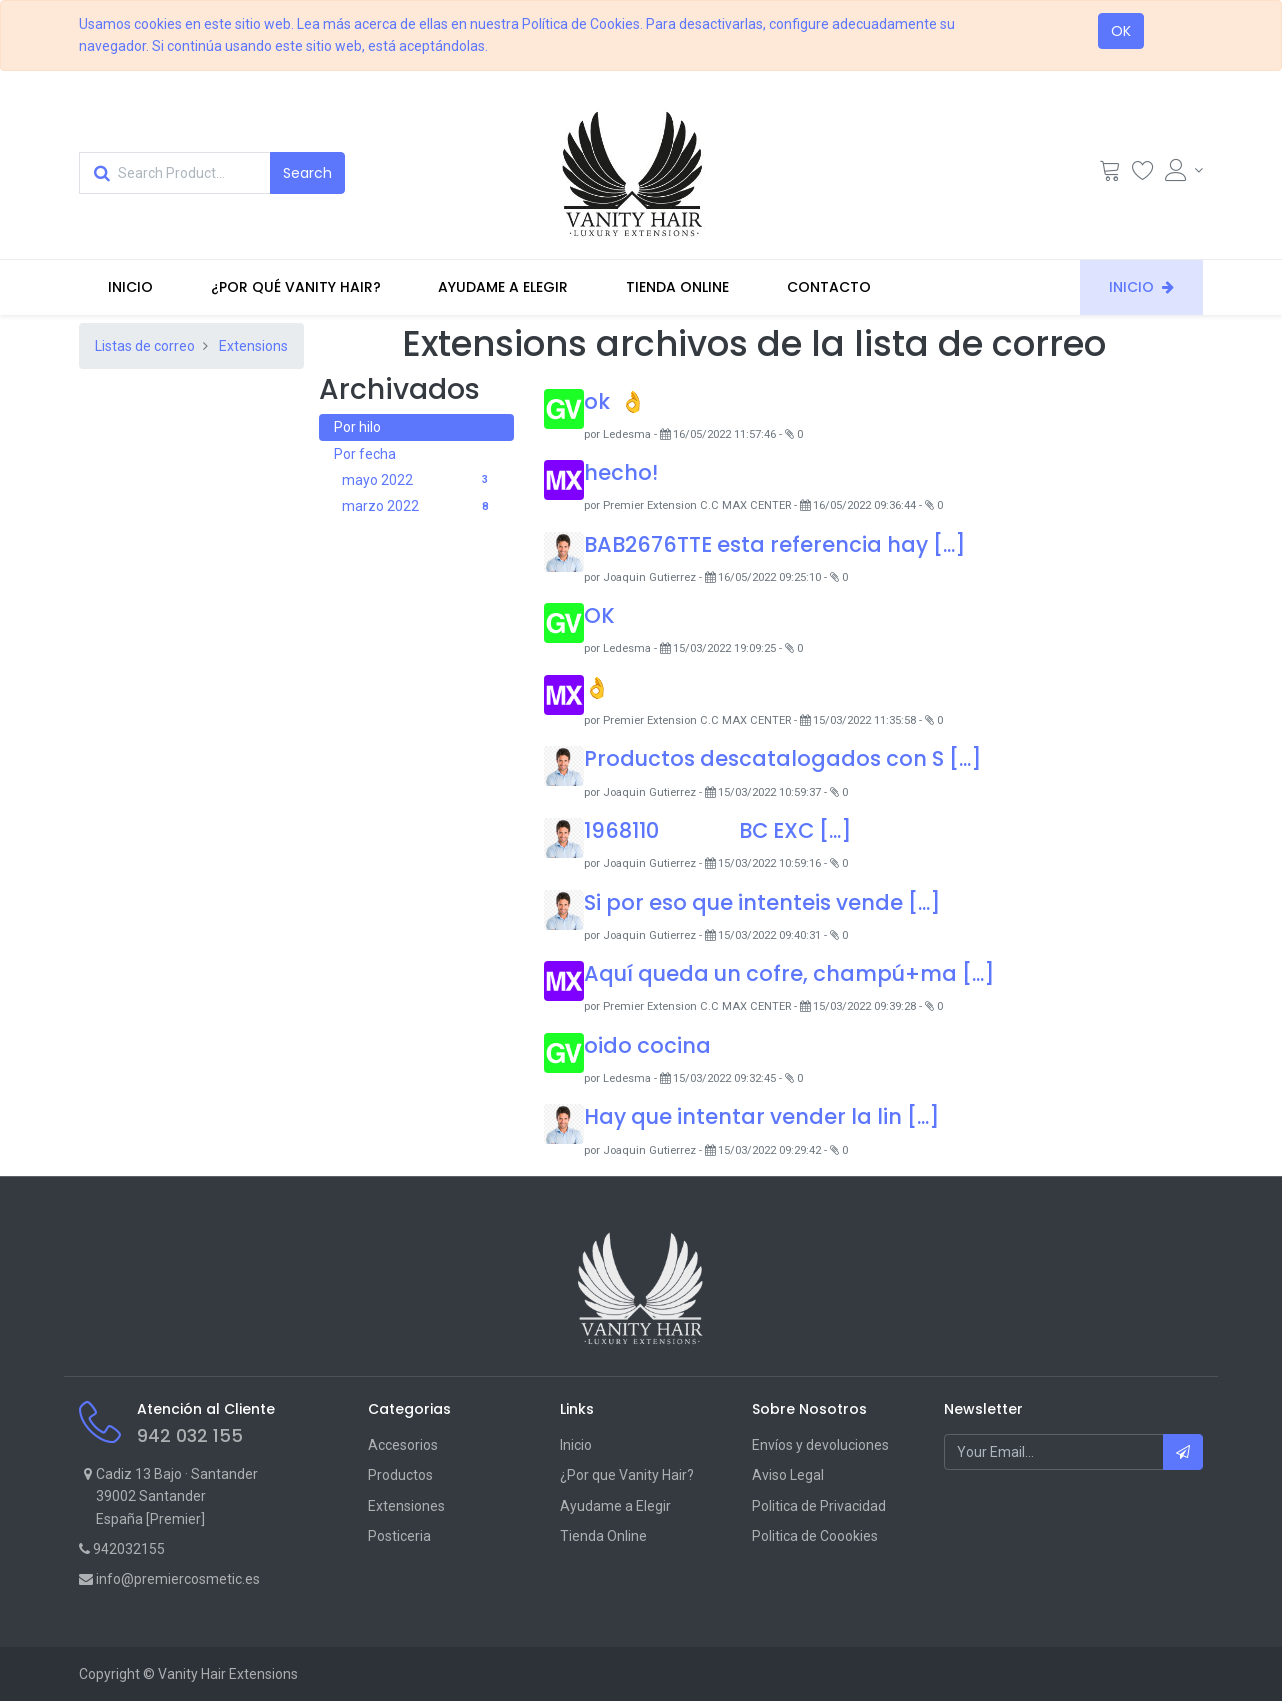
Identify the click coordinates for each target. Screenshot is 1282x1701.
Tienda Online (603, 1536)
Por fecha (365, 454)
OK (1121, 31)
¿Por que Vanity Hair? (627, 1475)
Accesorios (403, 1445)
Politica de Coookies (815, 1536)
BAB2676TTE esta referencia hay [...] (775, 544)
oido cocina (647, 1045)
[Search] (307, 173)
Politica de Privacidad (819, 1506)
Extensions (253, 346)
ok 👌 (615, 401)
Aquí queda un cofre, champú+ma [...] (789, 973)
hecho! (621, 472)
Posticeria (399, 1536)
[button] (1183, 1452)
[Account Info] (1184, 170)
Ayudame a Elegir (615, 1506)
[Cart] (1110, 175)
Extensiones (406, 1506)
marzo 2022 (420, 506)
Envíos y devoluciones (820, 1445)
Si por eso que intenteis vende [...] (762, 902)
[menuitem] (130, 287)
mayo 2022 (420, 480)
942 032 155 (190, 1436)
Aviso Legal (788, 1475)
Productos (400, 1475)
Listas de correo (145, 346)
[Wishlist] (1143, 175)
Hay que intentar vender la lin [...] (762, 1116)
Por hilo (357, 427)
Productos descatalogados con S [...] (783, 758)
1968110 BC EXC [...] (718, 830)
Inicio (576, 1445)
